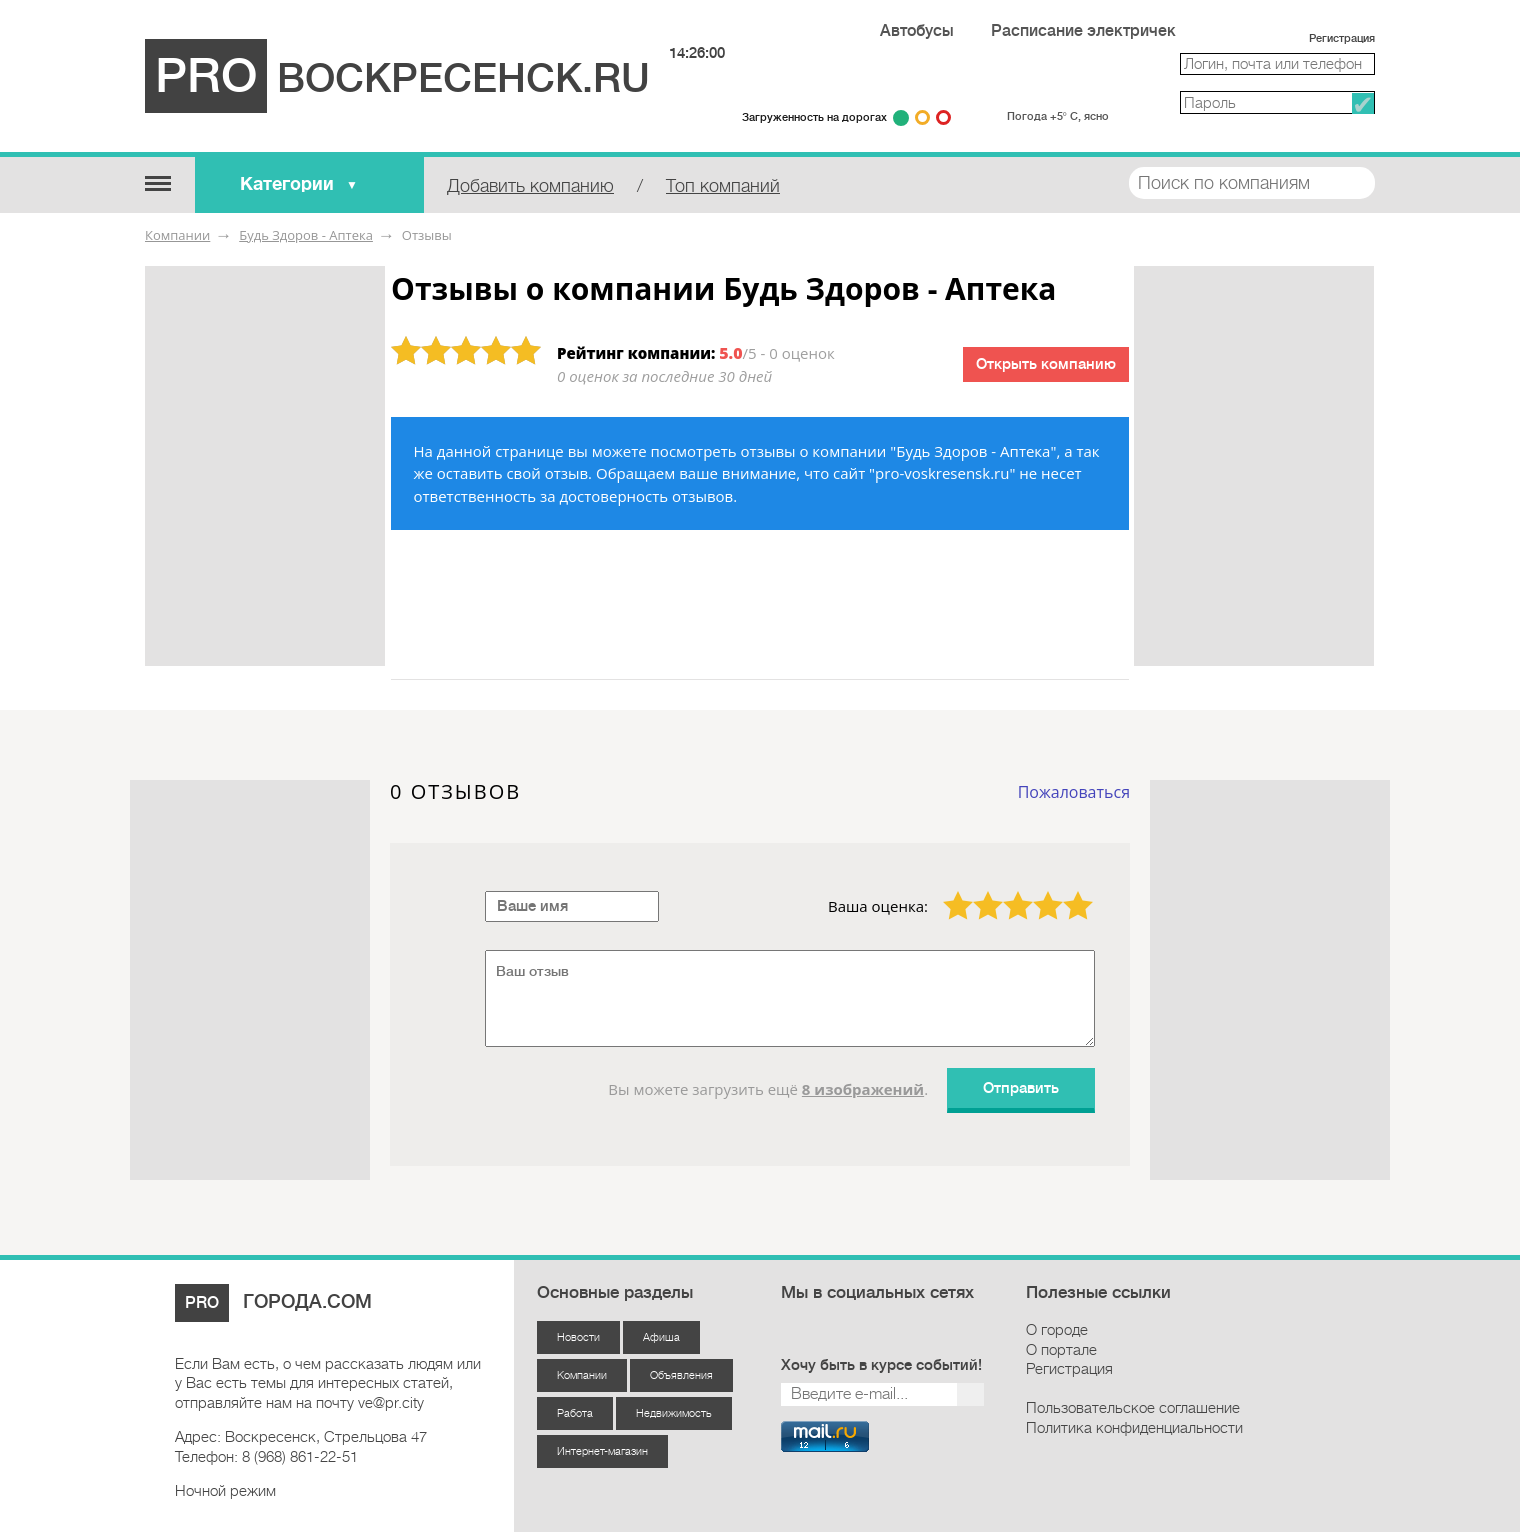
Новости (578, 1337)
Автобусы (917, 31)
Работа (575, 1413)
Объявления (681, 1375)
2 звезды (976, 891)
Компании (177, 235)
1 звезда (946, 891)
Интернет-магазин (602, 1451)
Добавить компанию (530, 186)
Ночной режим (225, 1491)
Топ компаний (723, 186)
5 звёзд (1065, 891)
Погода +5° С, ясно (1058, 116)
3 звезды (1006, 891)
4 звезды (1036, 891)
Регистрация (1342, 38)
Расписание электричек (1083, 31)
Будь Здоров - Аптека (306, 235)
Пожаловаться (1074, 792)
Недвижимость (674, 1413)
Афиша (661, 1337)
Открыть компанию (1046, 364)
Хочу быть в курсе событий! (881, 1365)
